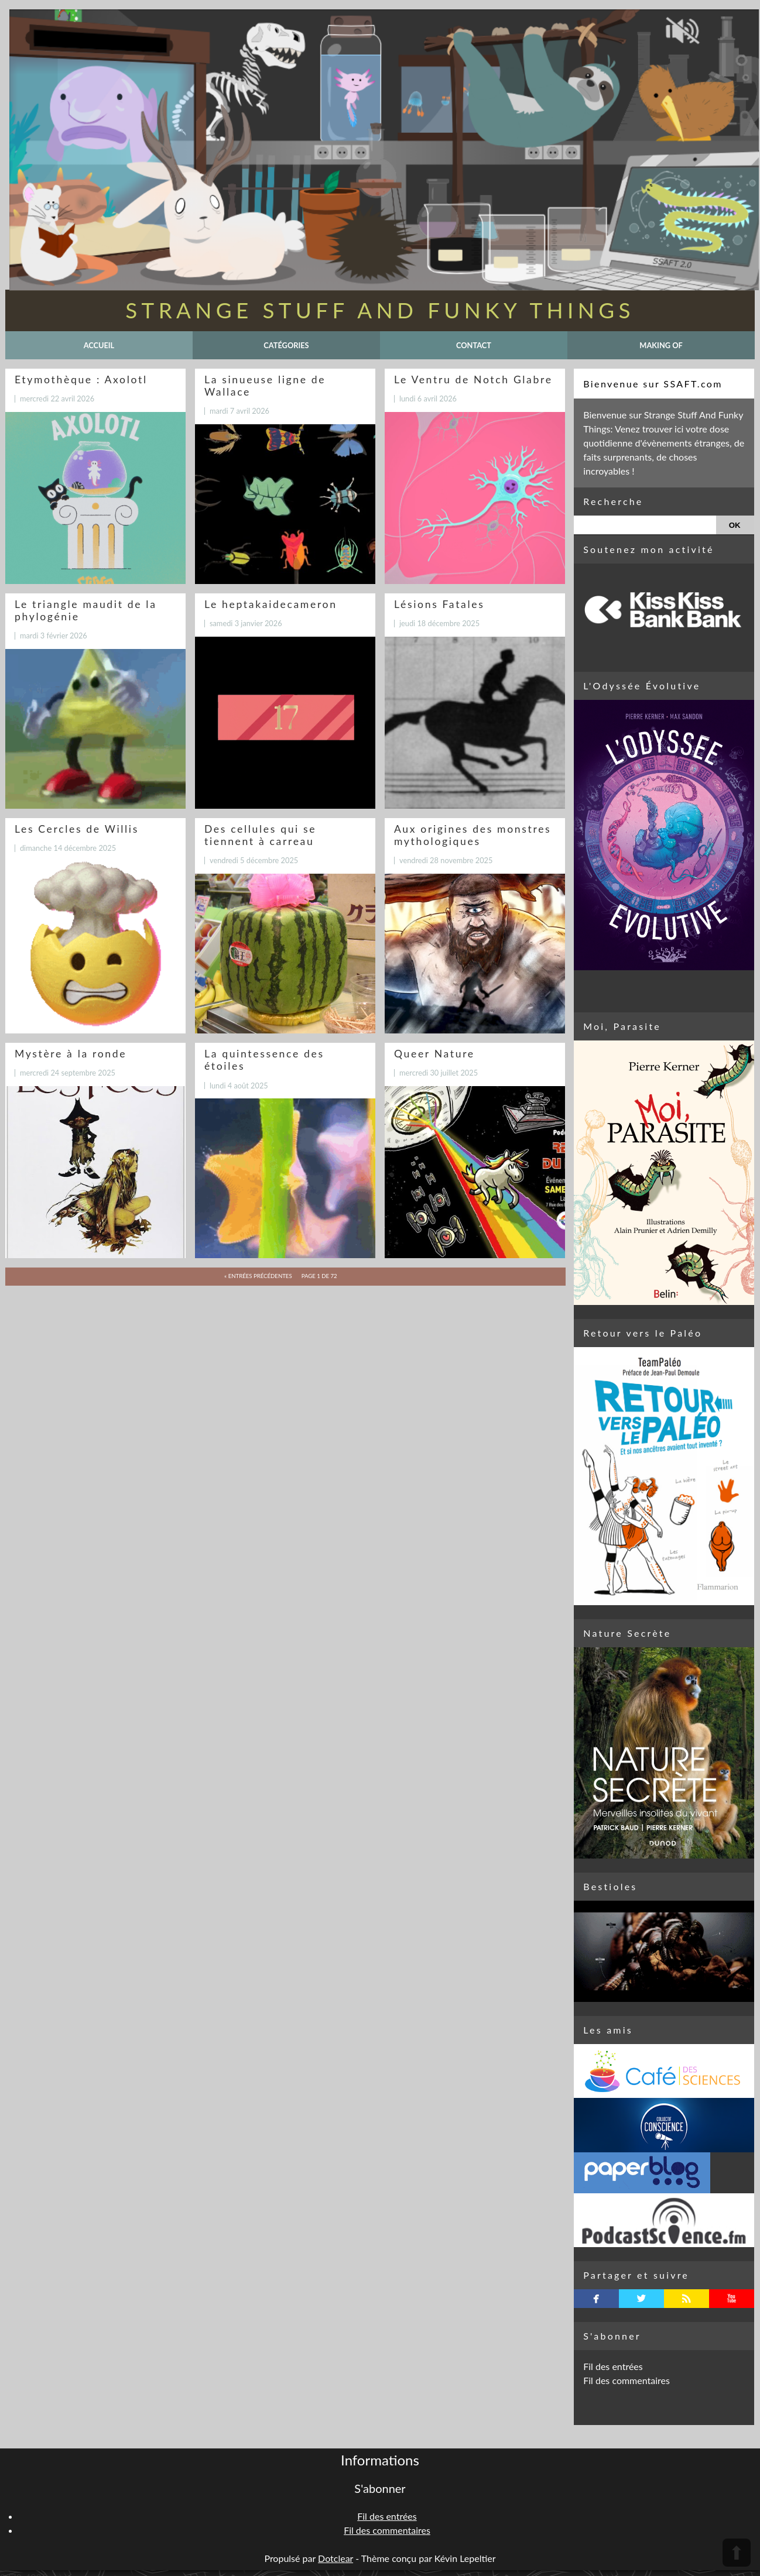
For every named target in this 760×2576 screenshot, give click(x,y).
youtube (732, 2298)
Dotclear (335, 2558)
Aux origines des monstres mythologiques (472, 835)
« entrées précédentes (258, 1276)
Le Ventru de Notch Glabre (473, 379)
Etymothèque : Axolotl (81, 379)
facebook (596, 2298)
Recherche (613, 501)
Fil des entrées (612, 2366)
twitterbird (641, 2298)
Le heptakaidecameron (270, 604)
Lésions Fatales (439, 604)
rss (686, 2298)
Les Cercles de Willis (77, 829)
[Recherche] (645, 525)
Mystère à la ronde (70, 1053)
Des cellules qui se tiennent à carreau (260, 835)
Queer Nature (434, 1053)
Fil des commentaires (626, 2380)
